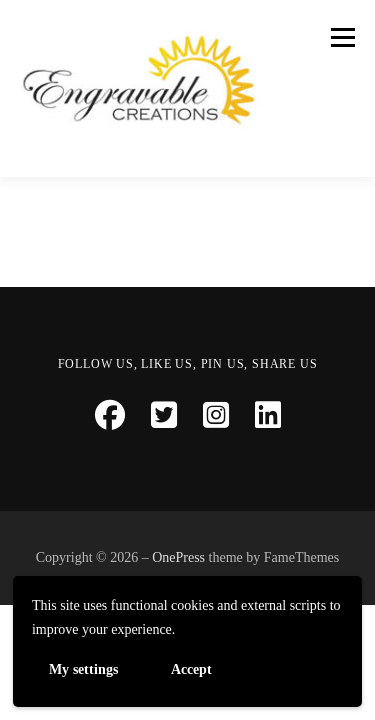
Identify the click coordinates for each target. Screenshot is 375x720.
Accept (191, 668)
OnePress (178, 557)
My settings (83, 668)
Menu (340, 37)
